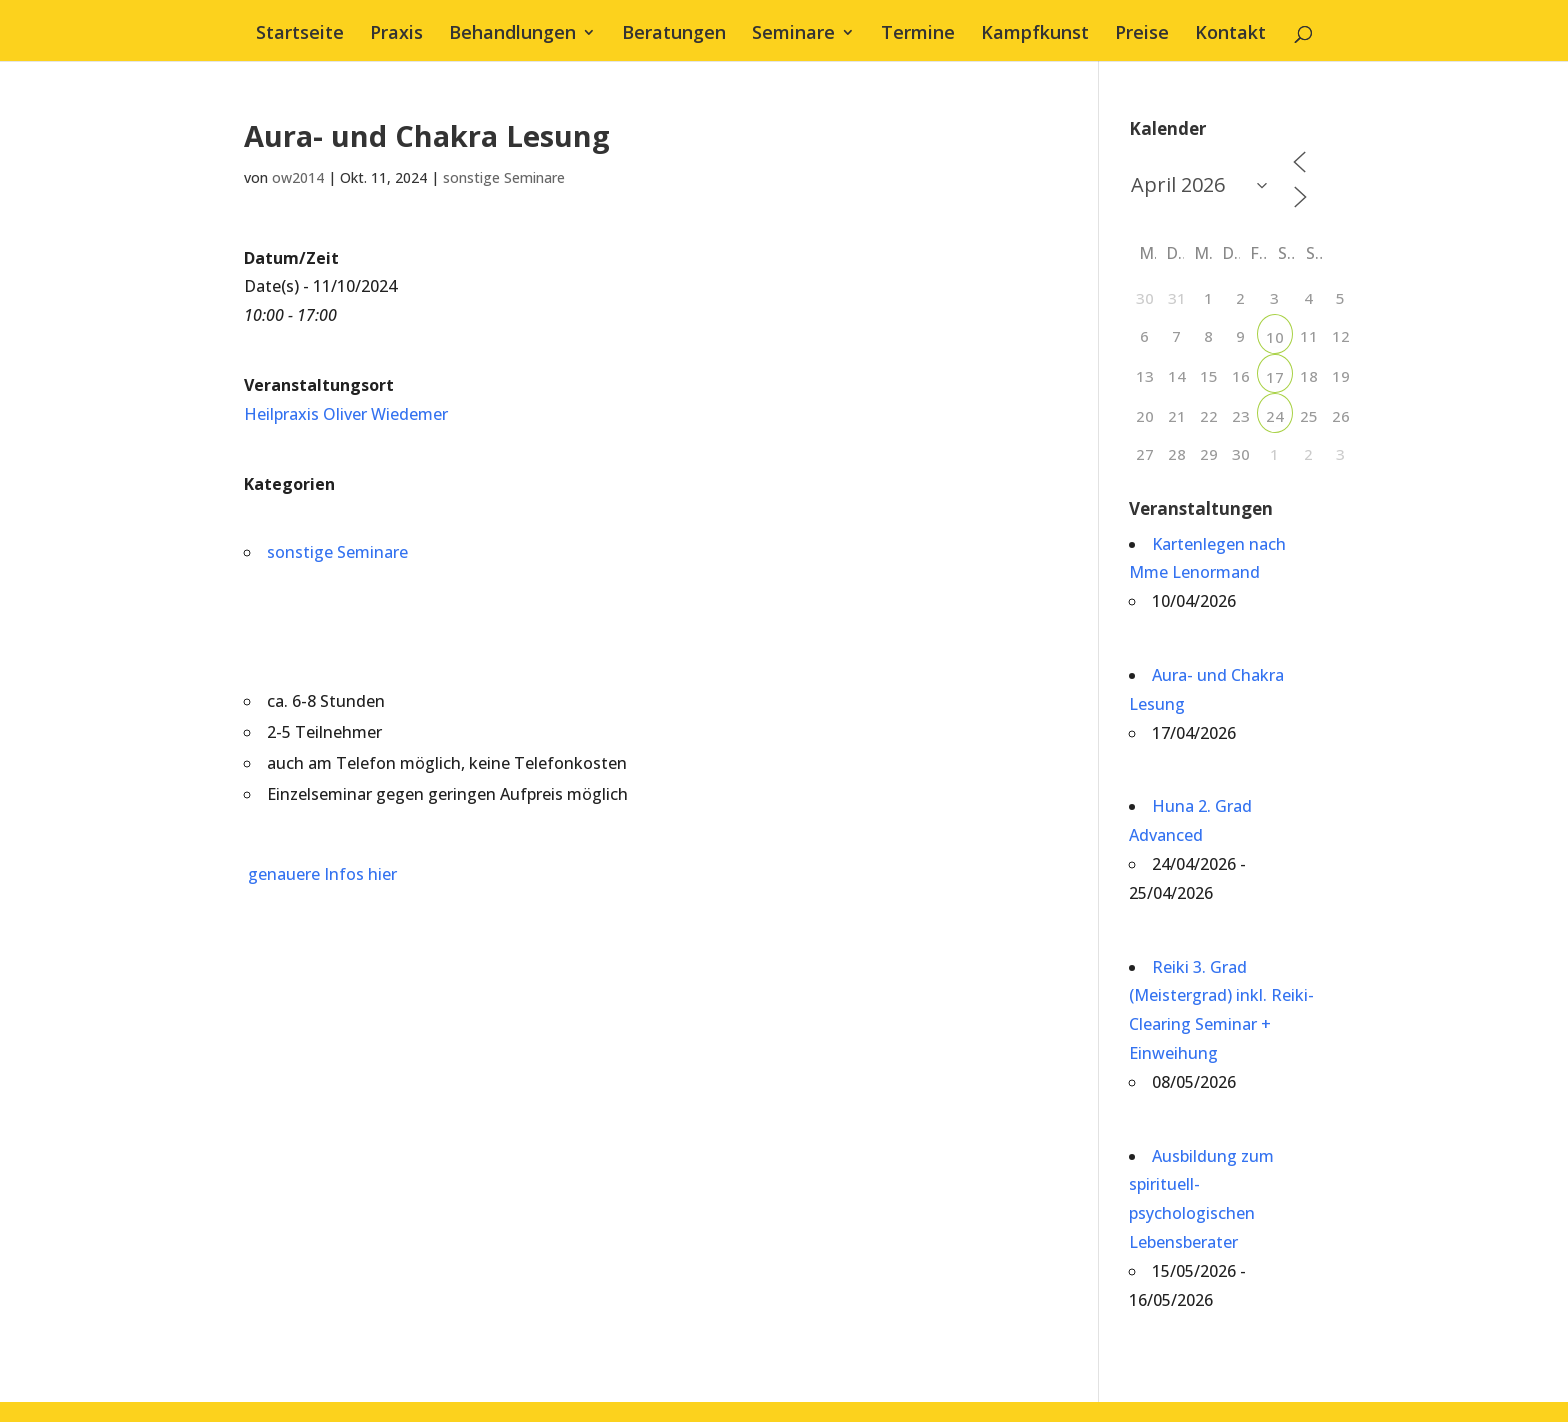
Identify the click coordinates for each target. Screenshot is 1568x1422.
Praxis (396, 34)
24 (1275, 416)
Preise (1142, 34)
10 (1275, 337)
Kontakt (1230, 34)
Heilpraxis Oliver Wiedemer (346, 414)
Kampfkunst (1035, 34)
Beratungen (674, 34)
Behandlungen (512, 34)
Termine (918, 34)
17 (1275, 377)
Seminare (793, 34)
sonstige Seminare (504, 177)
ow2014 (298, 177)
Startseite (300, 34)
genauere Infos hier (320, 874)
